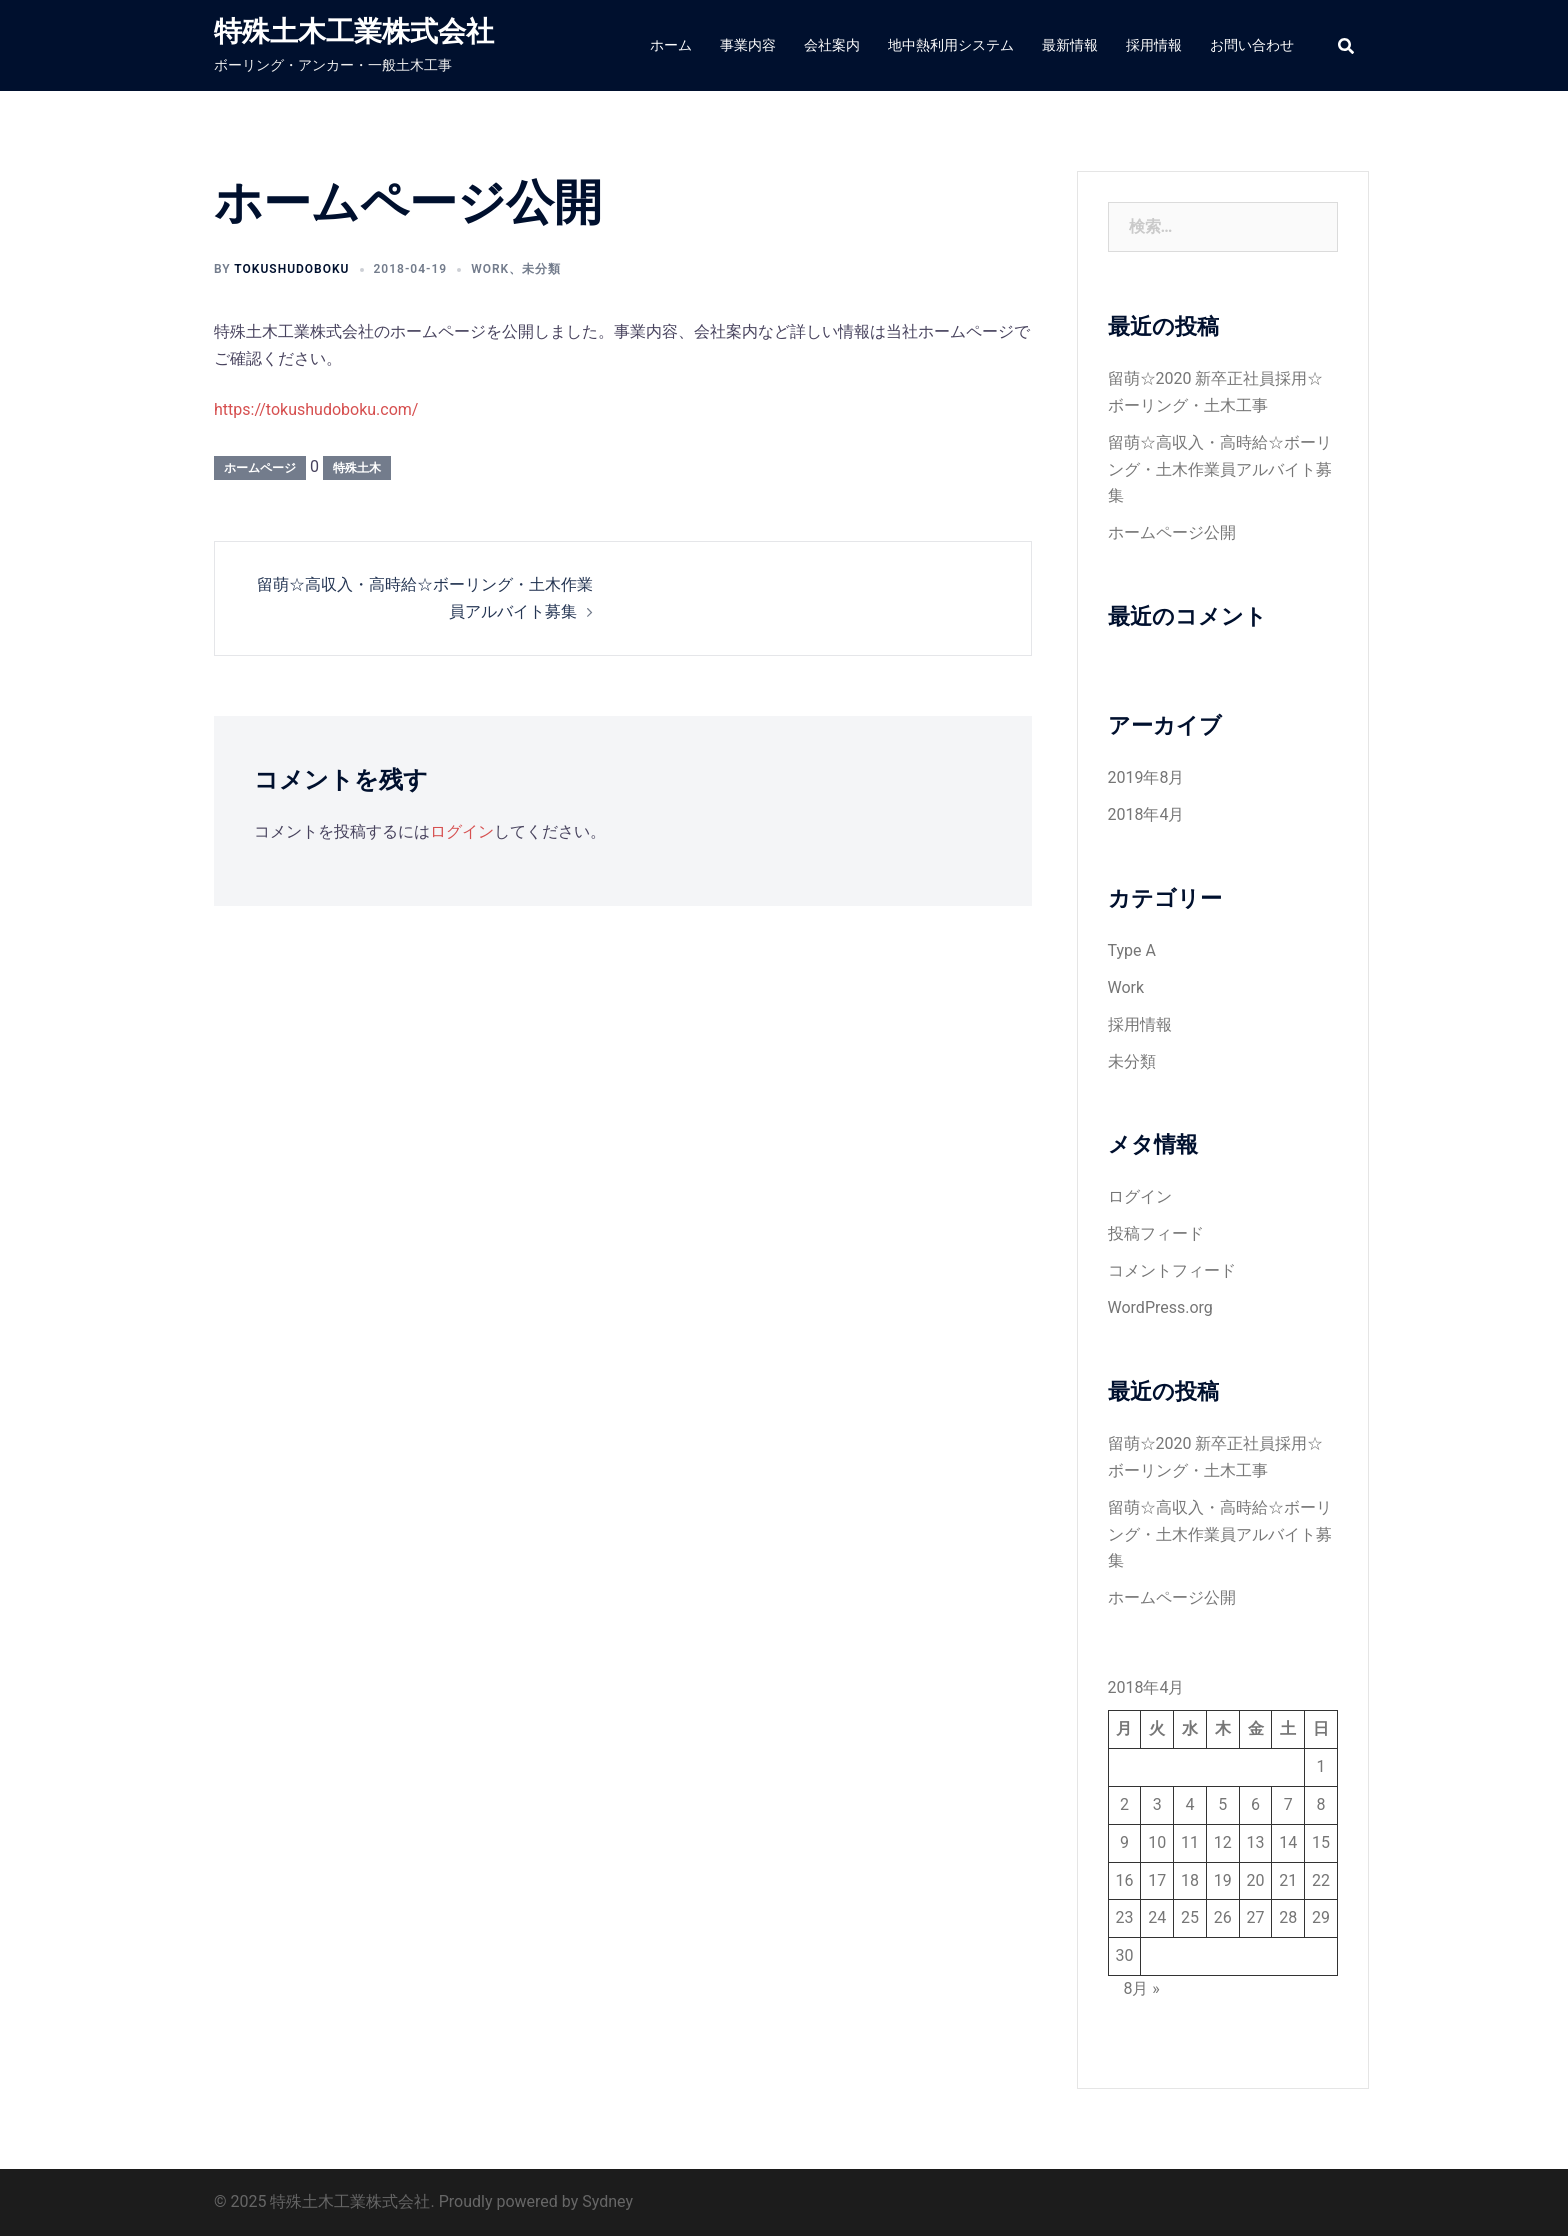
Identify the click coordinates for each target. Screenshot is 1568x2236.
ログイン (462, 831)
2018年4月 (1146, 814)
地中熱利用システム (951, 45)
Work (490, 269)
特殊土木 (357, 468)
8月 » (1141, 1988)
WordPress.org (1160, 1307)
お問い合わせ (1252, 45)
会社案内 (832, 45)
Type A (1132, 950)
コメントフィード (1172, 1270)
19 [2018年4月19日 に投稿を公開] (1223, 1880)
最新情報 (1070, 45)
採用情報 (1154, 45)
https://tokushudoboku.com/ (316, 409)
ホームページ (260, 468)
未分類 (541, 269)
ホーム (671, 45)
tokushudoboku (291, 269)
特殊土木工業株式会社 (354, 31)
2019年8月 (1146, 777)
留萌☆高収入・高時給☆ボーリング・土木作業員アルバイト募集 (1220, 469)
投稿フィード (1156, 1233)
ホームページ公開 (1172, 532)
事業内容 (748, 45)
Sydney (607, 2201)
